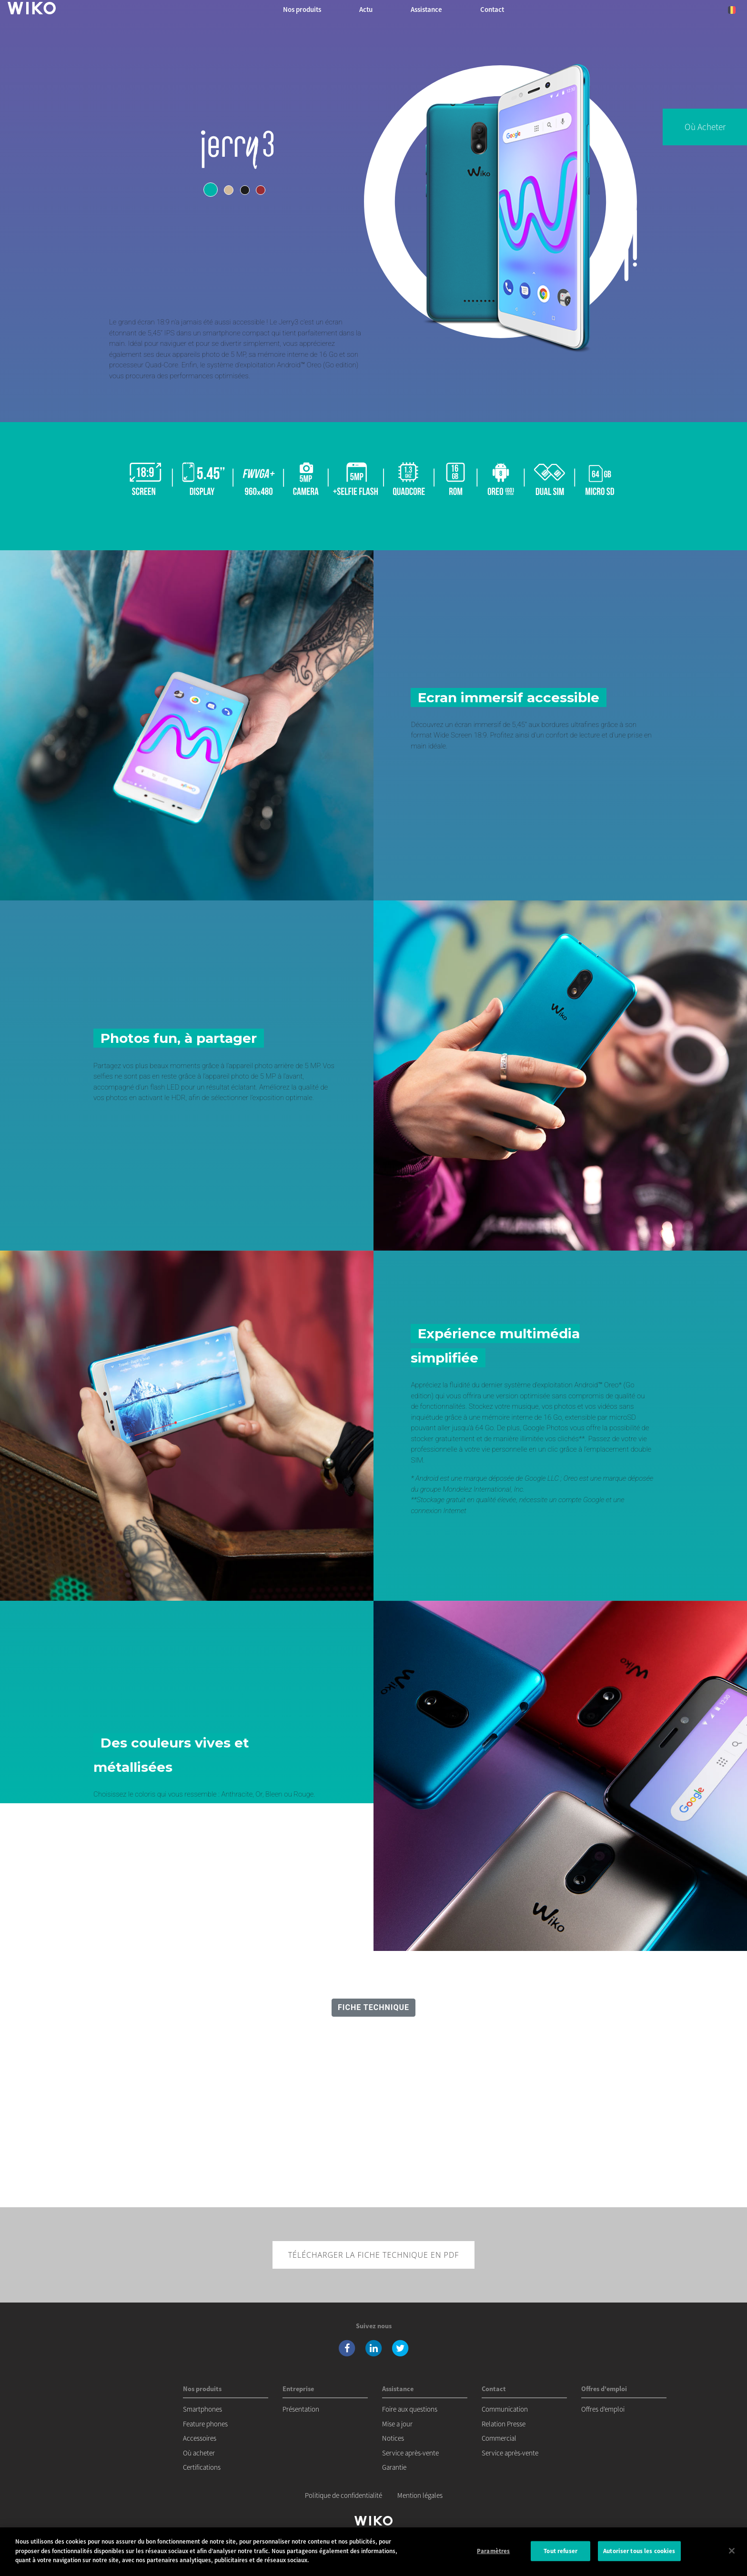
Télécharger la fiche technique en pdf (373, 2255)
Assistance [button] (426, 9)
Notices (393, 2438)
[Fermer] (731, 2551)
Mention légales (420, 2495)
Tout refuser (560, 2552)
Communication (505, 2409)
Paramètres (493, 2552)
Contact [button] (492, 9)
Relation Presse (503, 2423)
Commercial (499, 2438)
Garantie (394, 2467)
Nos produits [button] (302, 9)
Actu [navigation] (366, 9)
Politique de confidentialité (343, 2495)
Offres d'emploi (603, 2409)
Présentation (301, 2409)
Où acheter (705, 126)
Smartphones (202, 2409)
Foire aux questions (409, 2409)
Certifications (202, 2467)
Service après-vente (410, 2452)
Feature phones (205, 2423)
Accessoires (199, 2438)
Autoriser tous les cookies (639, 2552)
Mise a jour (397, 2423)
